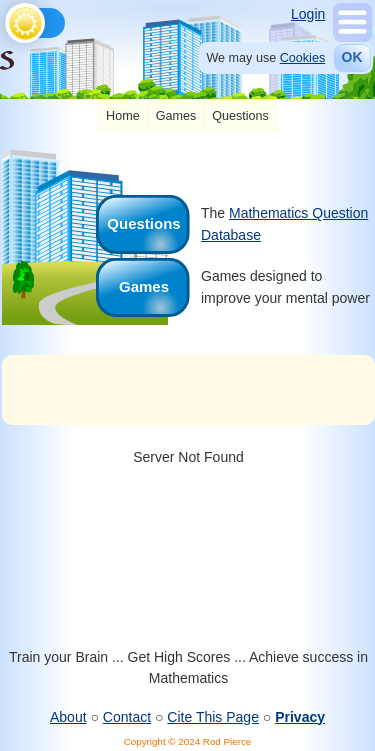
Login (308, 14)
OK (352, 57)
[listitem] (123, 116)
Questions (240, 116)
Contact (127, 717)
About (68, 717)
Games (176, 116)
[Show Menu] (352, 37)
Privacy (300, 717)
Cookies (303, 58)
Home (123, 116)
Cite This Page (213, 717)
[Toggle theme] (8, 18)
